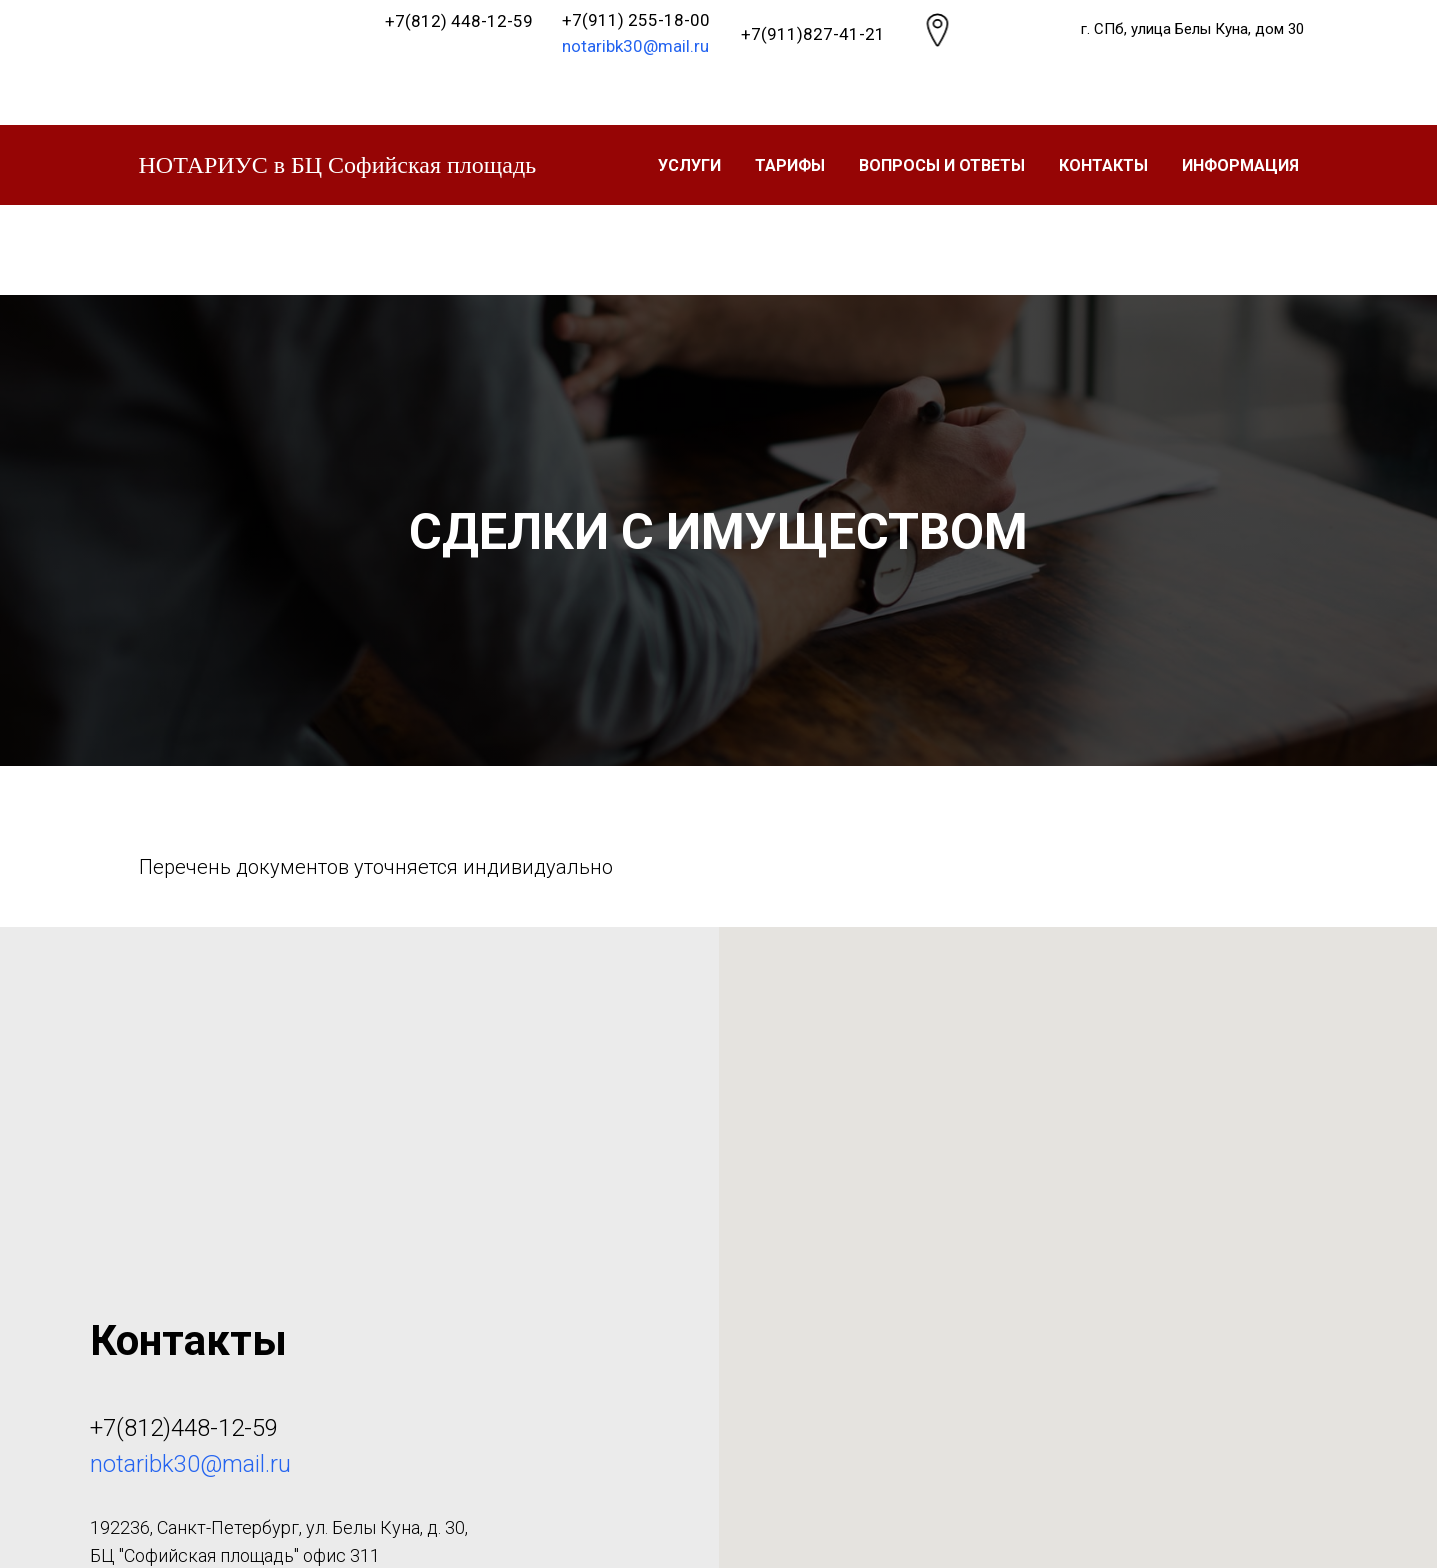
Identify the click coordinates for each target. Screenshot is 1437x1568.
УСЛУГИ (689, 165)
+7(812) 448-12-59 (459, 21)
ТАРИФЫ (790, 165)
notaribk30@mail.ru (635, 46)
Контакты (1103, 165)
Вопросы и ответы (942, 165)
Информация (1240, 165)
